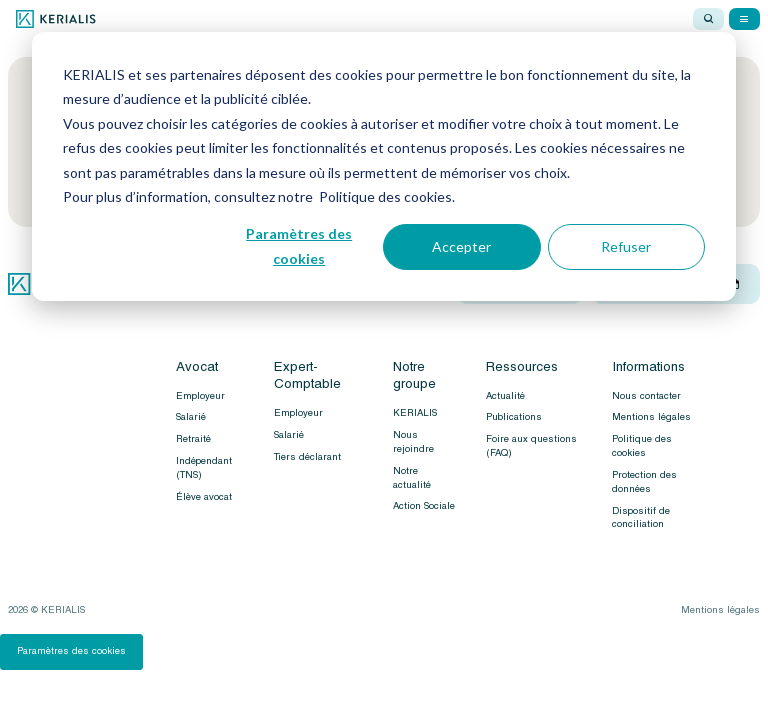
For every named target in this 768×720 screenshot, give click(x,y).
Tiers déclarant (307, 457)
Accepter (461, 246)
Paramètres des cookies (299, 246)
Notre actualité (412, 478)
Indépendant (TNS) (204, 468)
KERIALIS (415, 413)
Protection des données (644, 482)
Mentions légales (651, 417)
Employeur (200, 396)
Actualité (505, 396)
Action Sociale (424, 506)
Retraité (193, 439)
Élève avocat (204, 497)
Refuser (626, 246)
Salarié (191, 417)
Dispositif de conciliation (641, 518)
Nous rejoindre (413, 442)
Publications (514, 417)
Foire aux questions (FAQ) (531, 446)
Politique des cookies (642, 446)
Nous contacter (646, 396)
